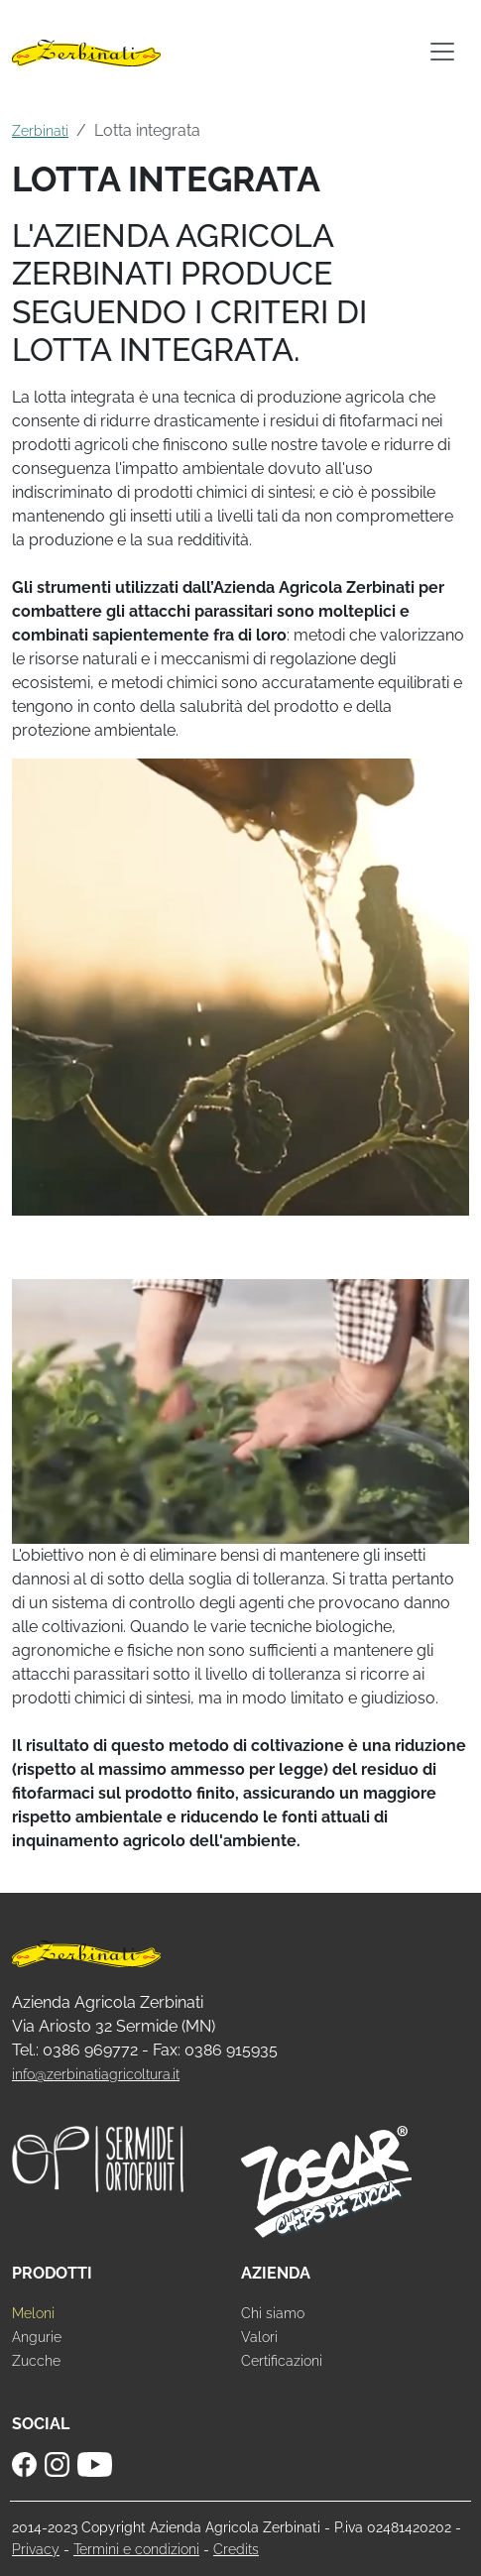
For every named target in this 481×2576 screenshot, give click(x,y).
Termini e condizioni (136, 2548)
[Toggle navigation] (442, 51)
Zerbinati (40, 130)
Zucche (36, 2360)
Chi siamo (272, 2312)
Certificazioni (281, 2360)
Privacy (36, 2548)
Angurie (36, 2336)
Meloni (33, 2312)
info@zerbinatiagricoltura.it (96, 2073)
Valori (259, 2336)
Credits (236, 2548)
